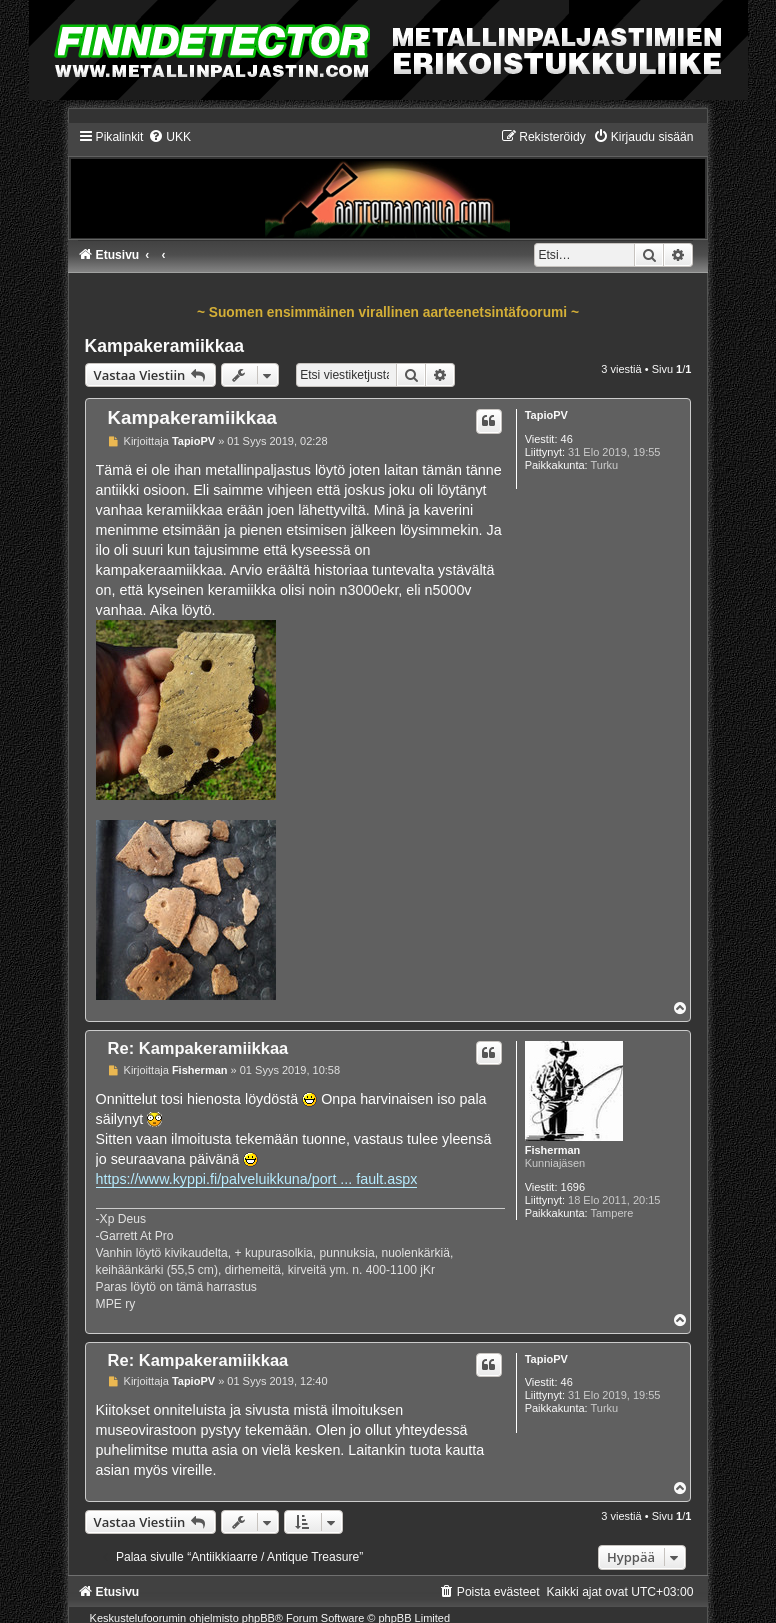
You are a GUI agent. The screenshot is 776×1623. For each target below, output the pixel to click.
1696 (573, 1187)
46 (567, 439)
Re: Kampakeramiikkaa (198, 1048)
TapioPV (546, 415)
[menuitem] (169, 137)
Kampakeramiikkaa (164, 346)
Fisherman (553, 1150)
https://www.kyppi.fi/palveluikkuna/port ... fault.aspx (257, 1179)
